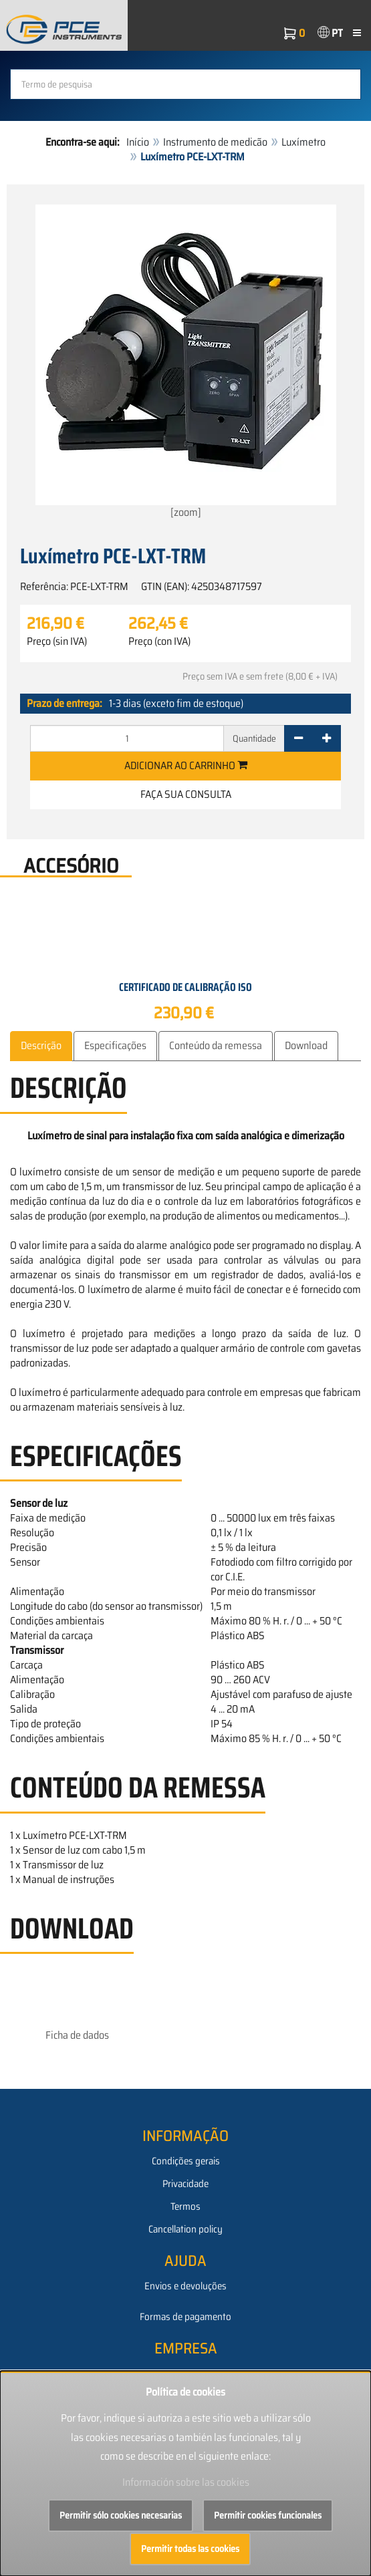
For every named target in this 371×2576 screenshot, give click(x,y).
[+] (326, 738)
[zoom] (185, 362)
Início (137, 142)
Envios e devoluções (185, 2286)
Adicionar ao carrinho (185, 765)
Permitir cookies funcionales (268, 2515)
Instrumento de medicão (215, 142)
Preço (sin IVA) (57, 641)
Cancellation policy (185, 2229)
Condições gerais (186, 2161)
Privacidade (185, 2184)
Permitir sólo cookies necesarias (120, 2515)
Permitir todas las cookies (190, 2548)
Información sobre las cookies (185, 2482)
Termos (185, 2206)
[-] (298, 738)
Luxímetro (303, 142)
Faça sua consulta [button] (185, 794)
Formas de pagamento (185, 2317)
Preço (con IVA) (159, 641)
